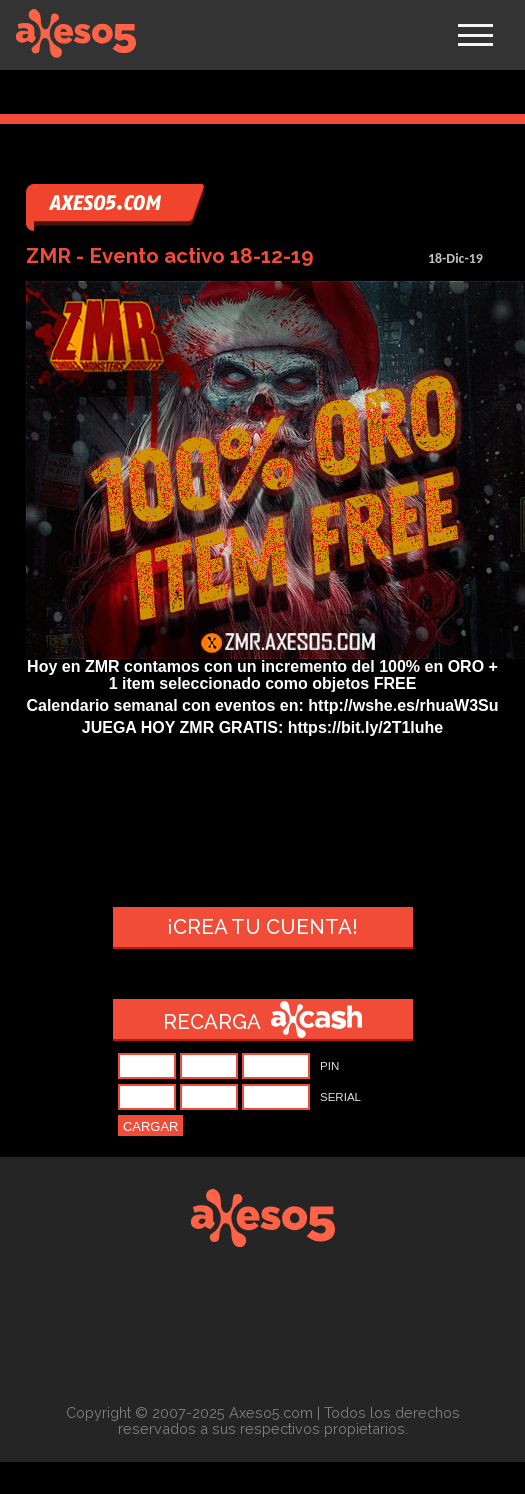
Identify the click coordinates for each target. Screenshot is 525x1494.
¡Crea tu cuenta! (262, 927)
